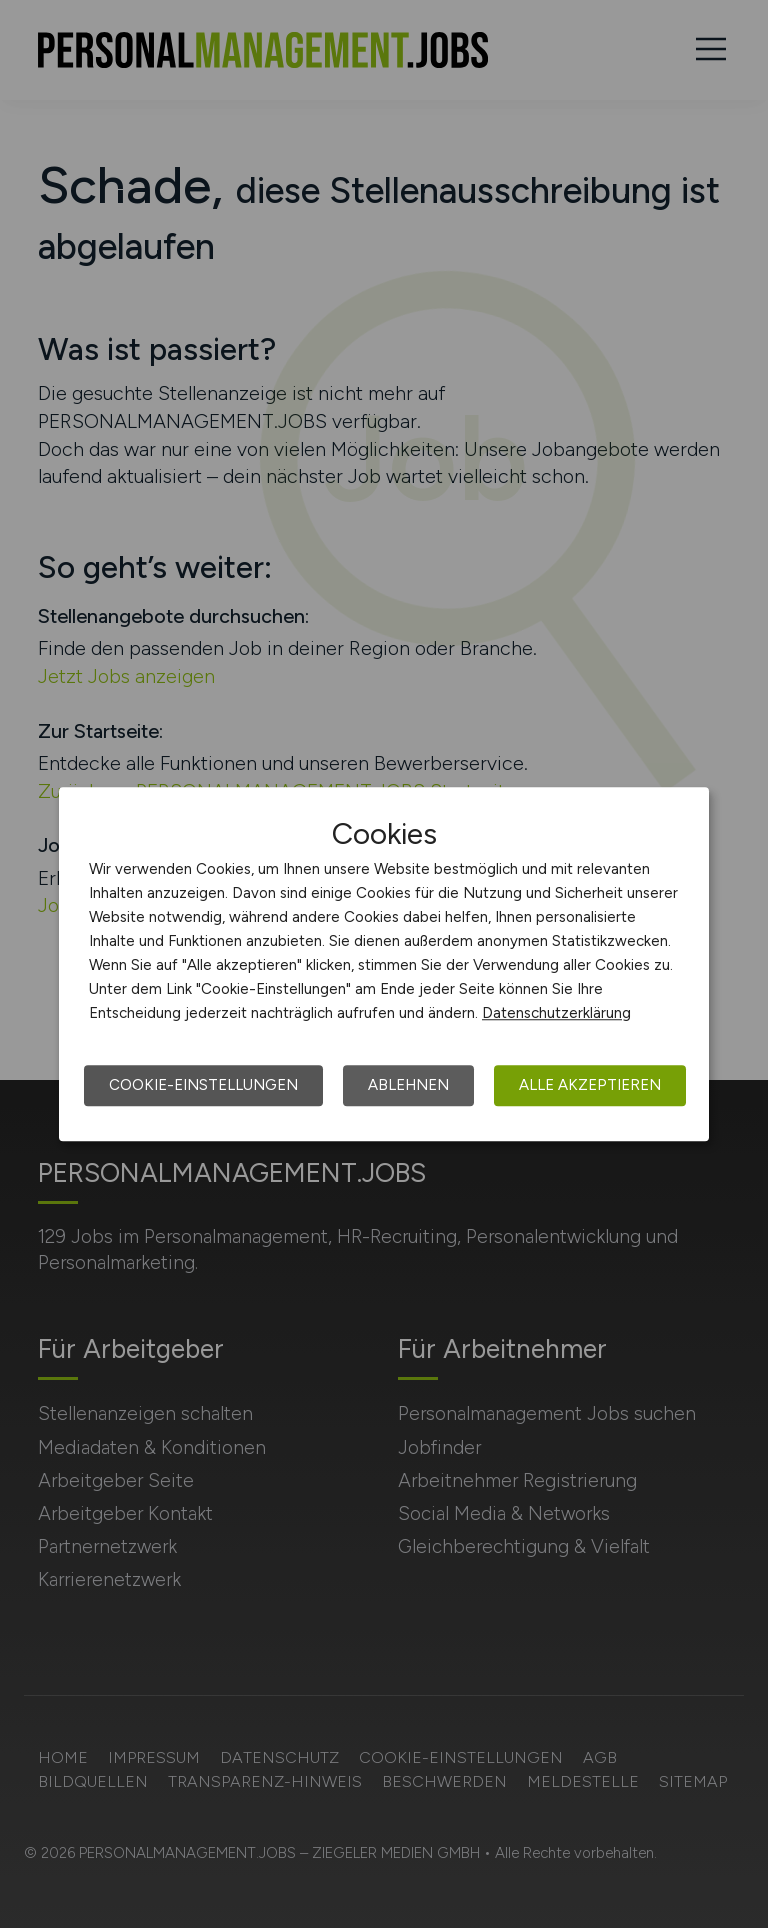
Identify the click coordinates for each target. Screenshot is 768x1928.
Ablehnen (408, 1085)
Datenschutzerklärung (556, 1013)
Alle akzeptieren (590, 1085)
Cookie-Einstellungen (203, 1085)
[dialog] (384, 964)
